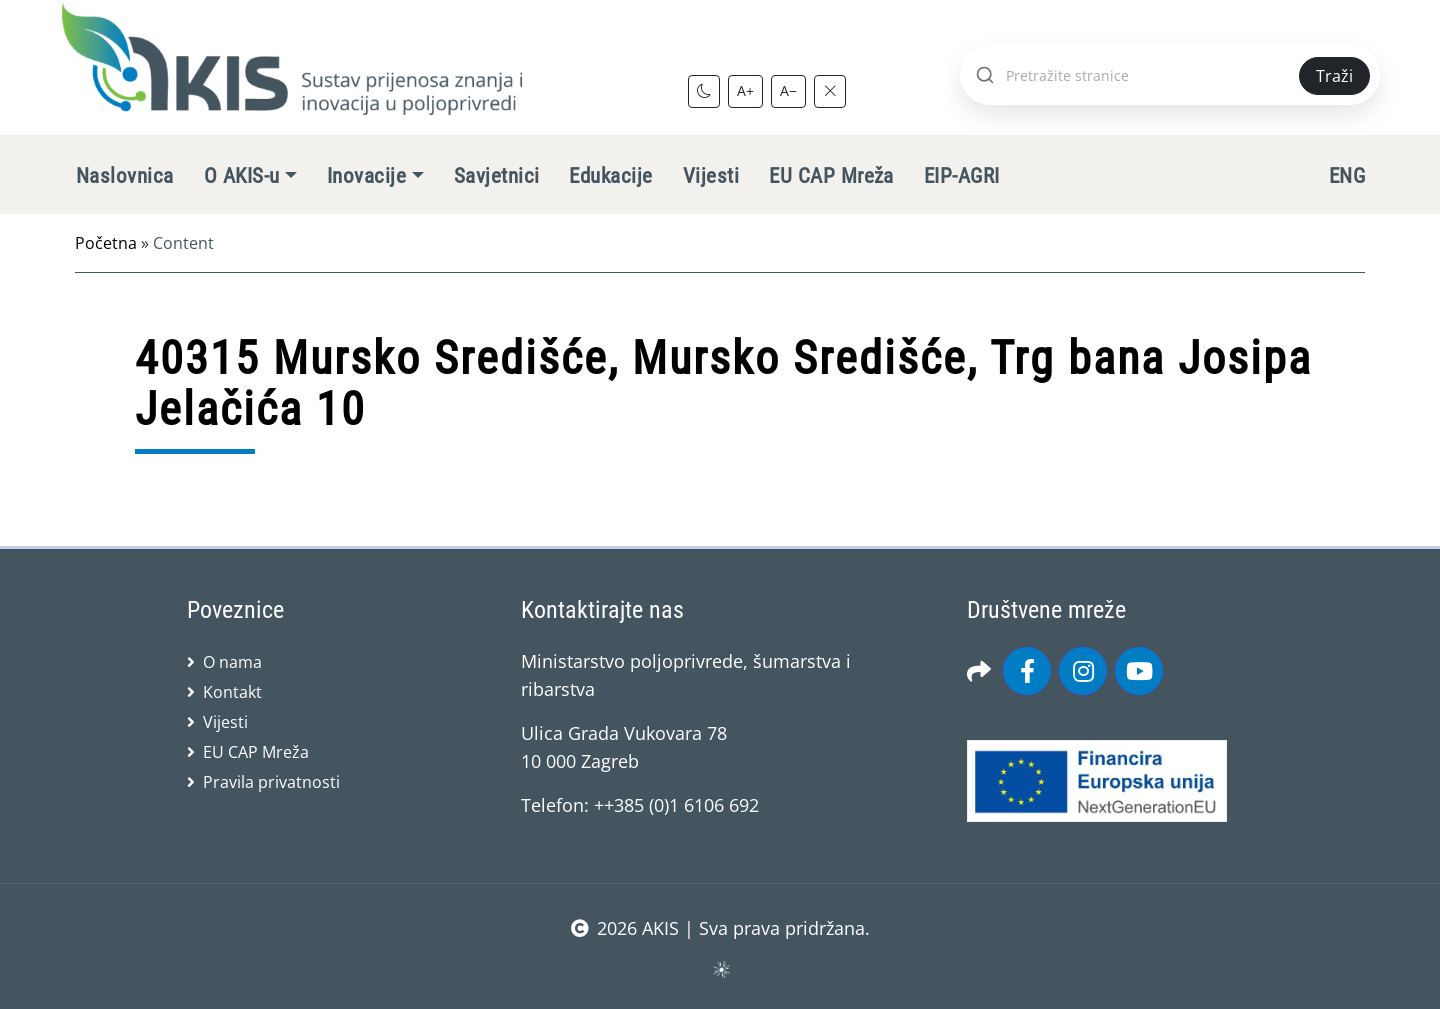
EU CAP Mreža (831, 176)
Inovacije (366, 176)
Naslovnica (125, 176)
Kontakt (232, 692)
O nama (232, 662)
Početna (106, 243)
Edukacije (610, 176)
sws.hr (720, 968)
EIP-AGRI (962, 176)
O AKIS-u (242, 176)
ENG (1347, 176)
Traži (1334, 76)
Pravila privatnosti (271, 782)
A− (788, 90)
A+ (745, 90)
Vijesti (711, 176)
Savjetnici (497, 176)
